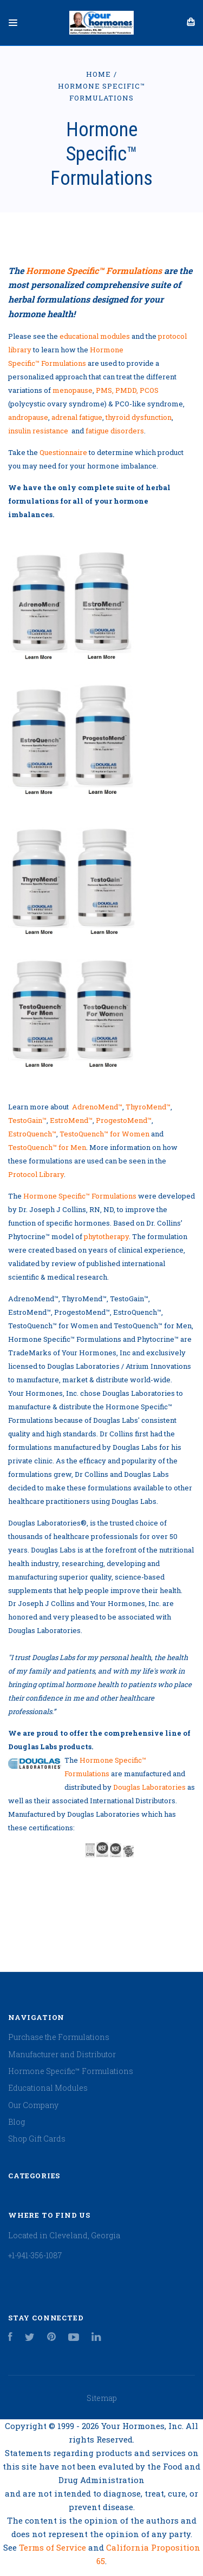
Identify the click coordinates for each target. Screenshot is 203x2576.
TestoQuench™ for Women (104, 1134)
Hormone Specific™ (94, 270)
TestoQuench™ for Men (47, 1147)
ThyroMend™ (148, 1107)
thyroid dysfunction (139, 417)
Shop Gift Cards (37, 2138)
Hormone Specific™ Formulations (79, 1196)
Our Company (33, 2105)
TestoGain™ (27, 1120)
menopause (73, 390)
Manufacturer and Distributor (62, 2054)
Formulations (63, 363)
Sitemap (102, 2398)
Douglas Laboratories (149, 1787)
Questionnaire (63, 452)
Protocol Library (36, 1174)
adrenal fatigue (76, 417)
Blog (16, 2122)
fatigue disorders (115, 431)
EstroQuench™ (32, 1134)
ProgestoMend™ (124, 1120)
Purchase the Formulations (58, 2037)
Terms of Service (53, 2547)
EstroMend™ (71, 1120)
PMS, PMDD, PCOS (127, 390)
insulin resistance (38, 431)
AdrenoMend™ (97, 1107)
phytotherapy (106, 1236)
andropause (28, 417)
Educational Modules (48, 2088)
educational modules (95, 336)
